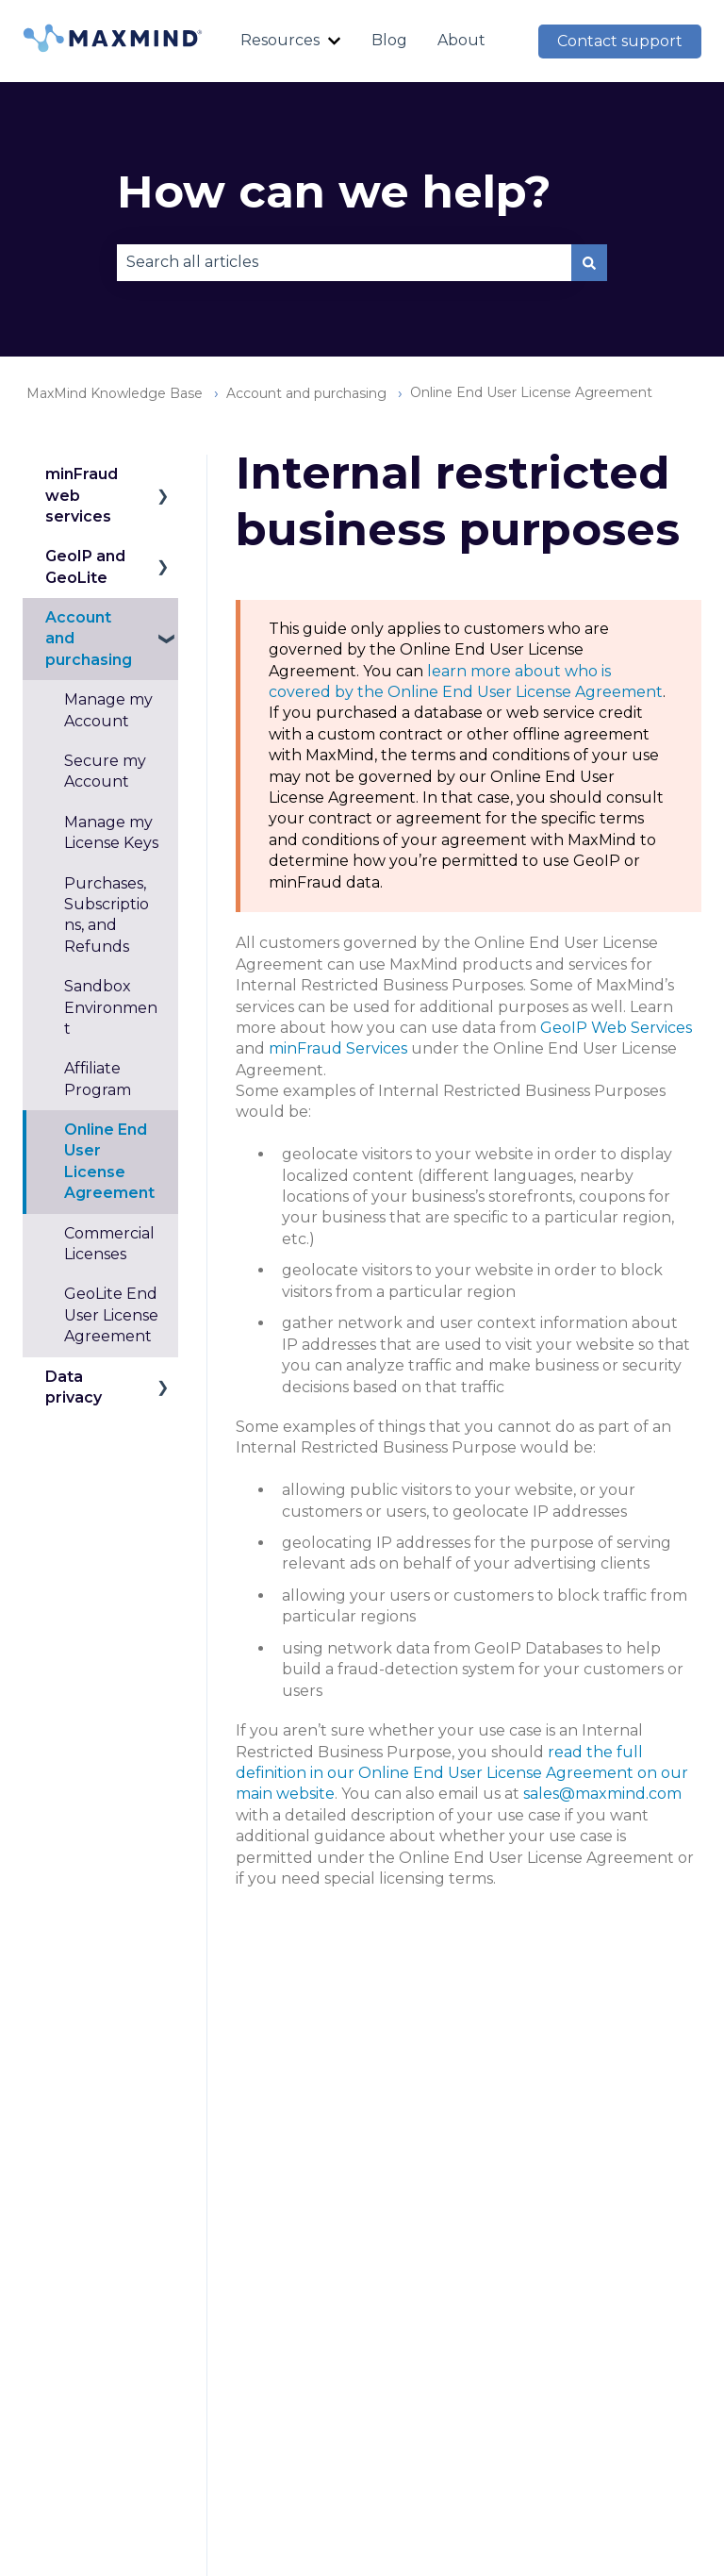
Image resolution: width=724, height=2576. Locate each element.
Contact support (620, 41)
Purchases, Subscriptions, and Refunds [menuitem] (106, 915)
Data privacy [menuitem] (73, 1387)
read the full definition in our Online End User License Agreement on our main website (462, 1773)
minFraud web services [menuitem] (81, 495)
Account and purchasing (306, 393)
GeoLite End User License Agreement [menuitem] (111, 1315)
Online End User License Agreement (531, 392)
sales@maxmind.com (602, 1794)
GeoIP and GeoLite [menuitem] (85, 566)
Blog (389, 40)
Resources (280, 40)
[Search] (589, 262)
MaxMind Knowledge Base (114, 393)
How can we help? (334, 191)
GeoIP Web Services (616, 1028)
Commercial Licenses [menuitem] (109, 1243)
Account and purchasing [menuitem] (88, 638)
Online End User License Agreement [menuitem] (109, 1161)
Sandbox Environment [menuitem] (110, 1007)
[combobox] (344, 262)
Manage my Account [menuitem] (108, 709)
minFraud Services (338, 1048)
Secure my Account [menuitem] (105, 771)
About (461, 40)
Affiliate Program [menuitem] (97, 1078)
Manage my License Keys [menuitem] (111, 832)
